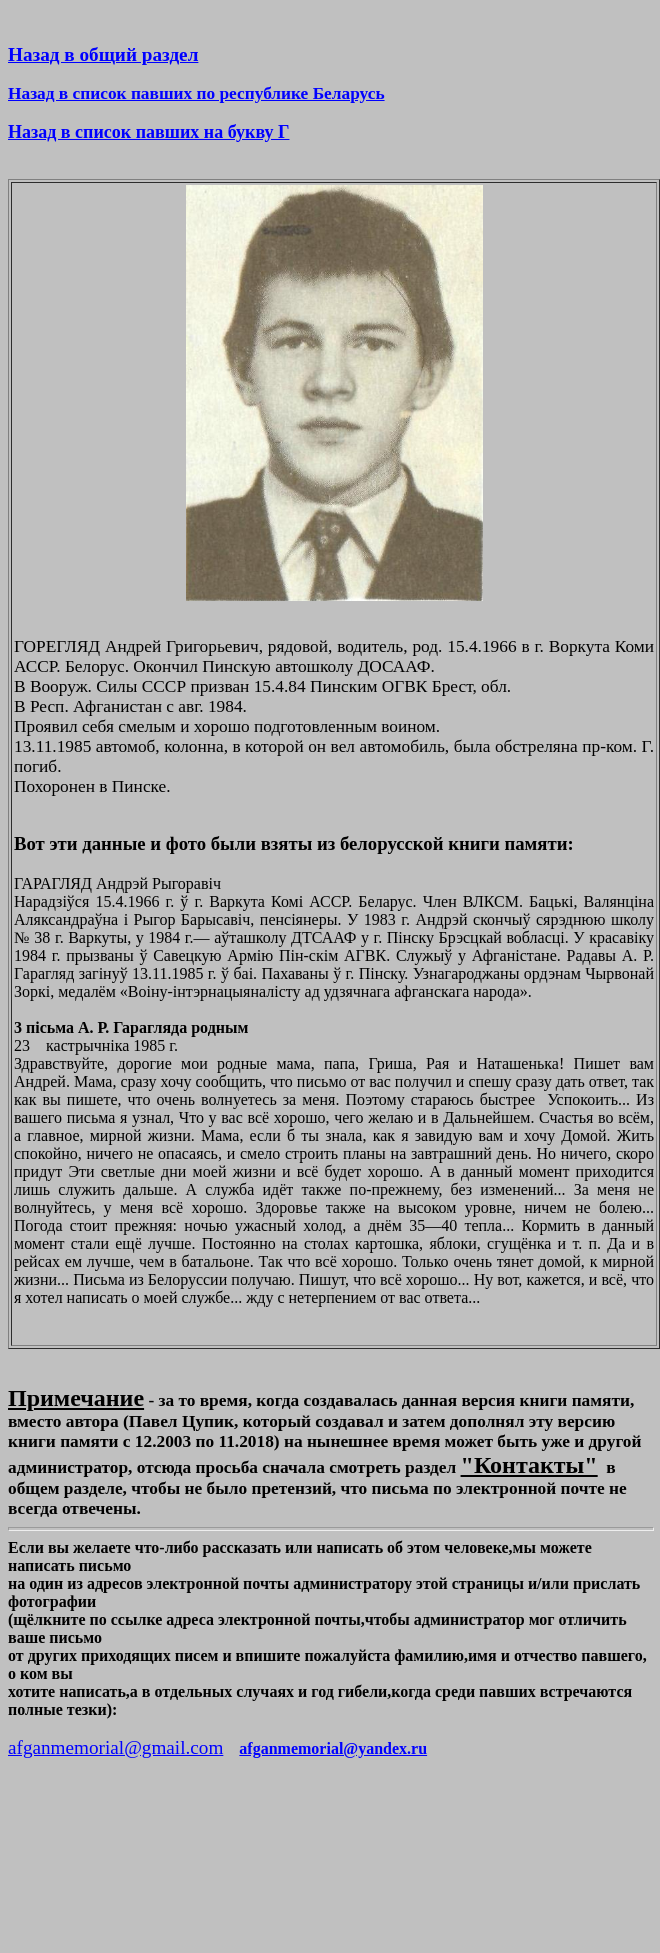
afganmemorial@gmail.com (115, 1747)
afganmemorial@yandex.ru (333, 1748)
